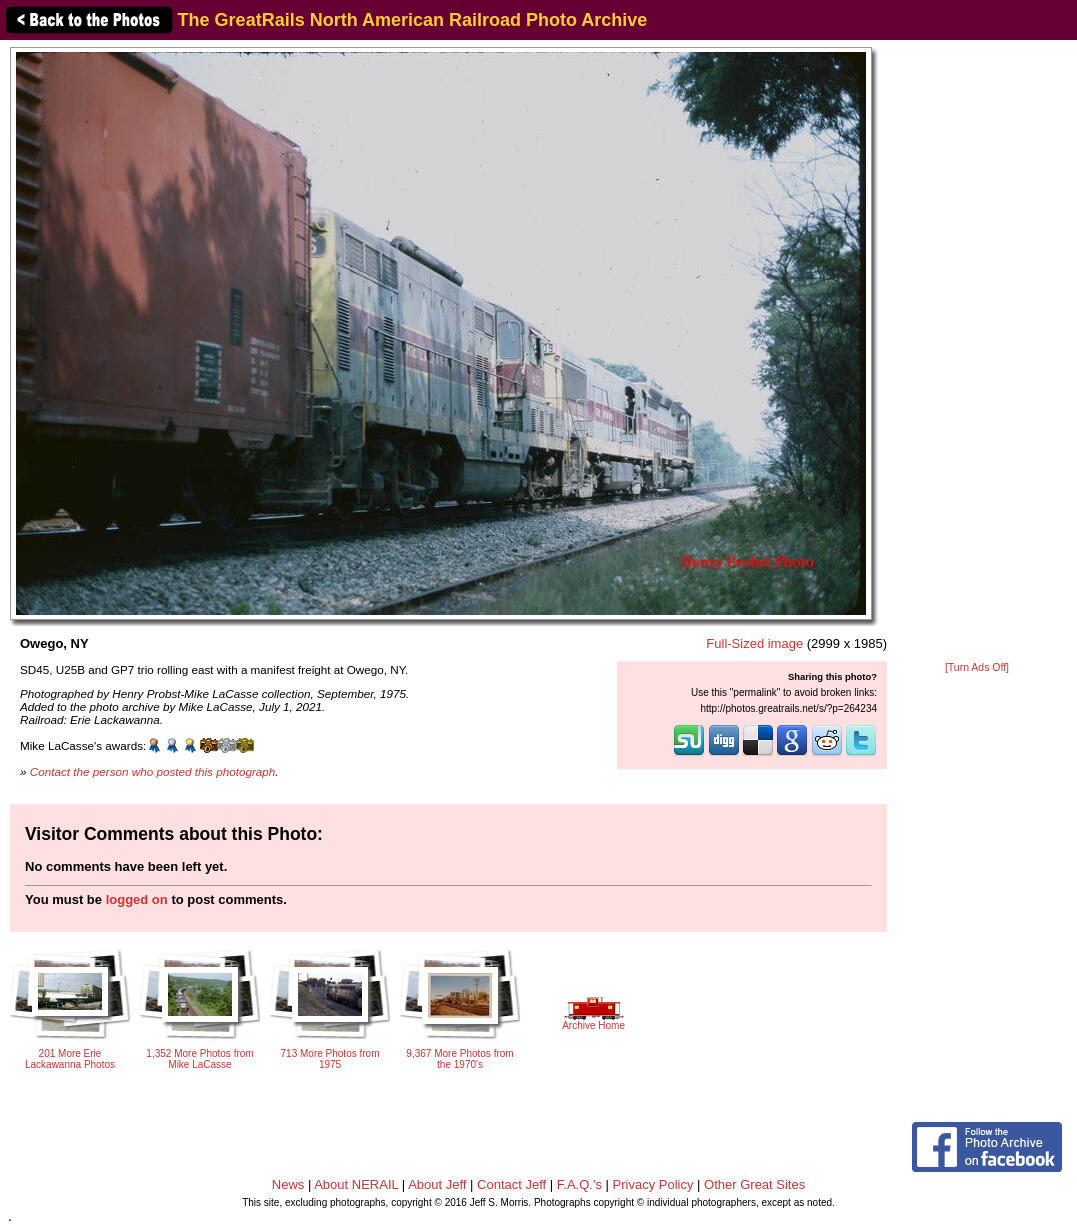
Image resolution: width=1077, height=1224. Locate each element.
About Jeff (437, 1184)
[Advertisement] (977, 352)
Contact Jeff (511, 1184)
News (288, 1184)
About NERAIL (356, 1184)
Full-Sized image (754, 643)
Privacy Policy (653, 1184)
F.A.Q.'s (579, 1184)
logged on (137, 899)
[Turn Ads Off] (977, 667)
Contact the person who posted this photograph (153, 771)
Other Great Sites (754, 1184)
